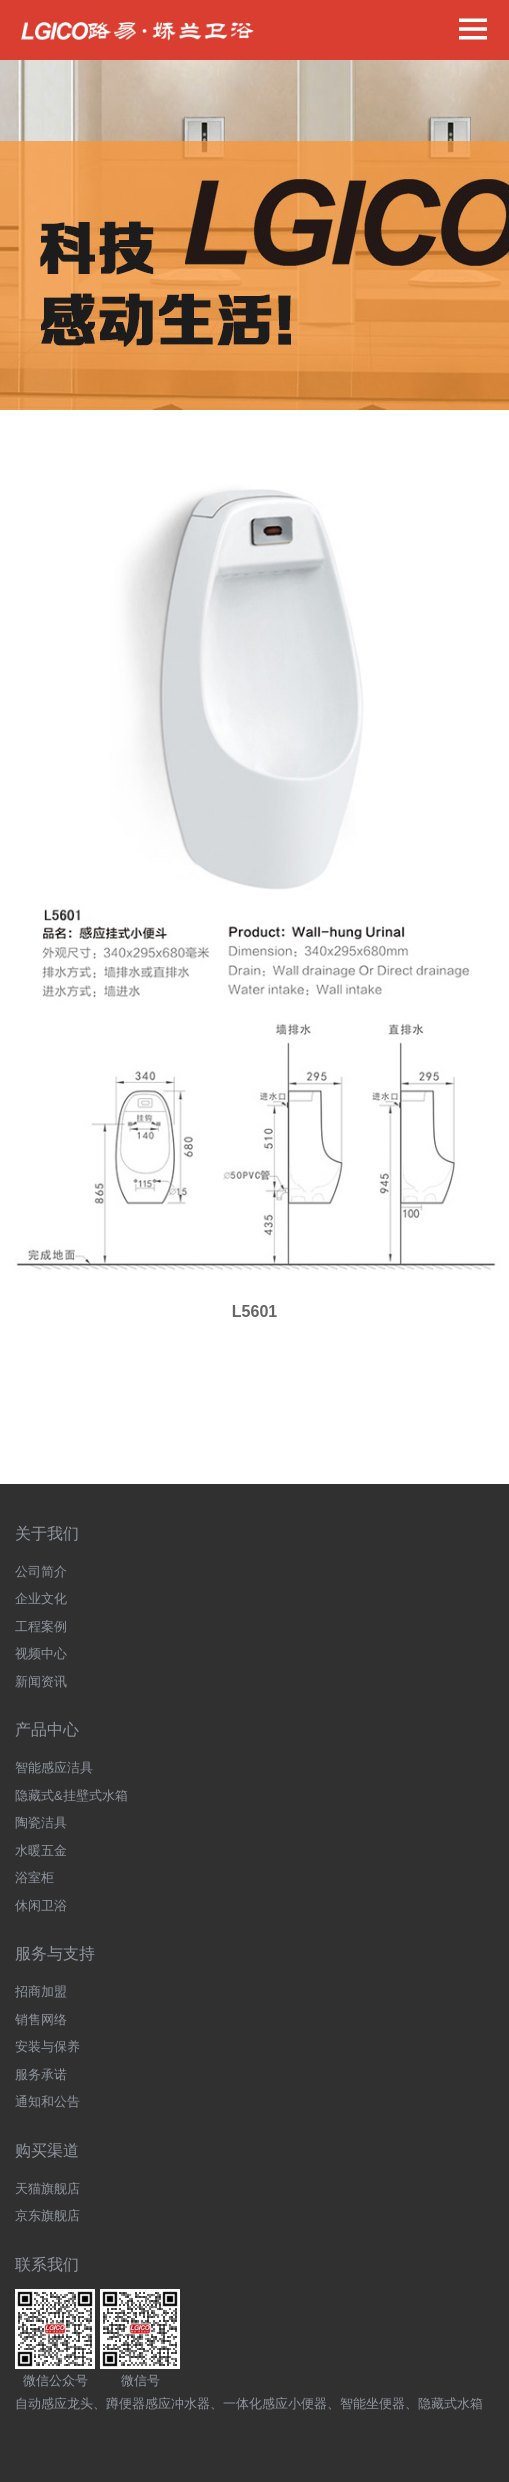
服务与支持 (55, 1953)
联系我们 (47, 2264)
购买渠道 (47, 2150)
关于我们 (47, 1533)
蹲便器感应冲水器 (158, 2403)
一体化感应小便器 (275, 2403)
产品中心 (47, 1729)
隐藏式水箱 (450, 2403)
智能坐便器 (372, 2403)
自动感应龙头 (54, 2403)
